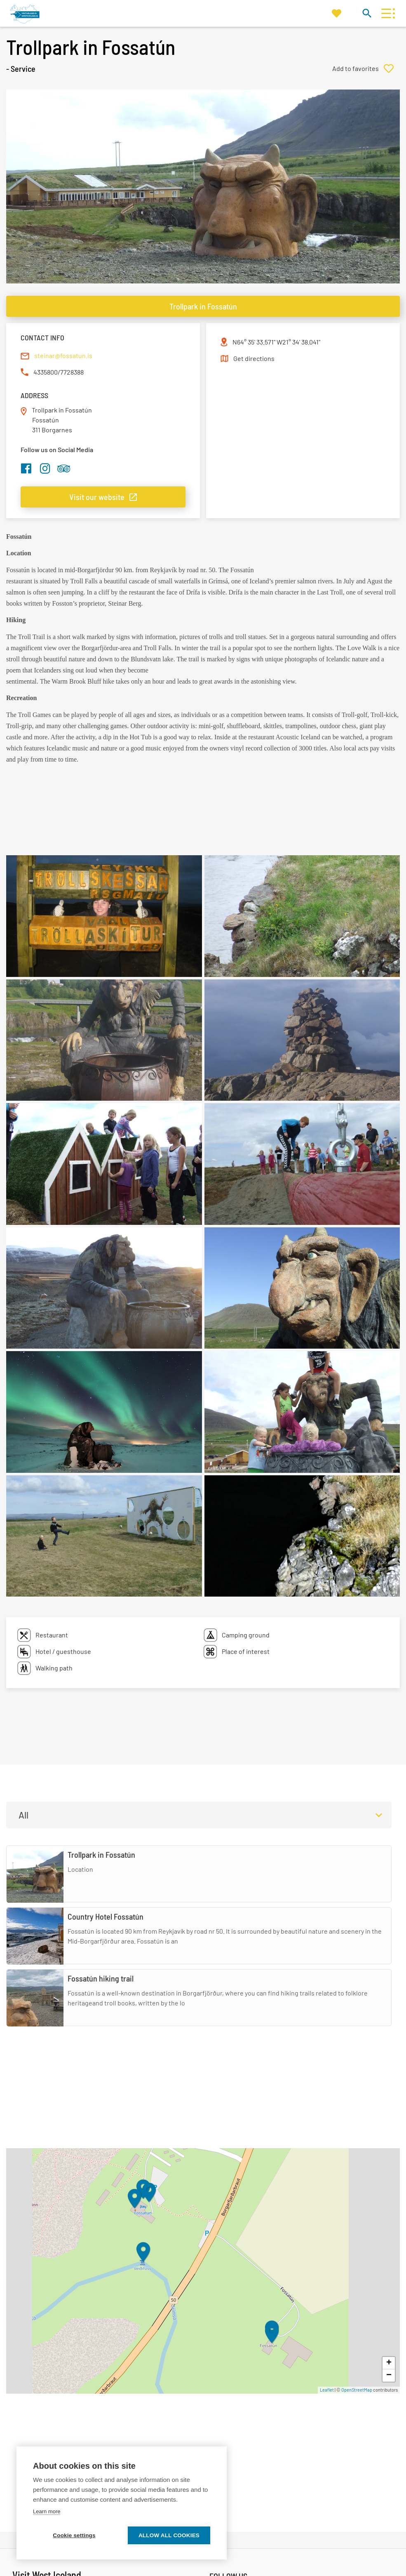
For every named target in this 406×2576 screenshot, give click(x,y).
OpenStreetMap (356, 2389)
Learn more (46, 2511)
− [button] (389, 2375)
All (23, 1814)
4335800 (45, 372)
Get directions (254, 358)
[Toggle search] (366, 13)
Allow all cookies (168, 2535)
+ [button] (389, 2363)
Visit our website (96, 497)
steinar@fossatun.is (63, 355)
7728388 (72, 372)
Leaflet (327, 2389)
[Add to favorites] (366, 68)
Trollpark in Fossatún (203, 306)
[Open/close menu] (386, 13)
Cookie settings (74, 2535)
